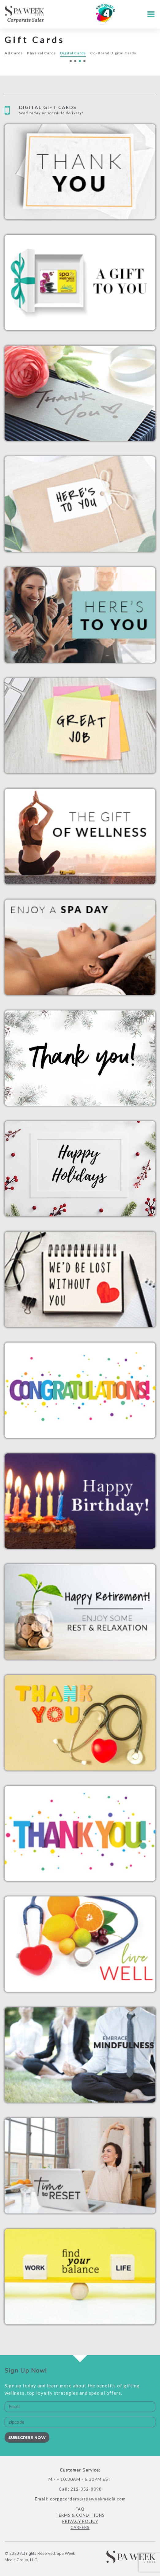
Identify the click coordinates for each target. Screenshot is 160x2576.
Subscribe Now (27, 2437)
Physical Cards (41, 53)
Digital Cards (73, 53)
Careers (80, 2527)
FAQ (80, 2509)
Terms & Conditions (80, 2515)
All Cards (14, 53)
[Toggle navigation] (149, 14)
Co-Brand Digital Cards (113, 53)
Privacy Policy (80, 2521)
